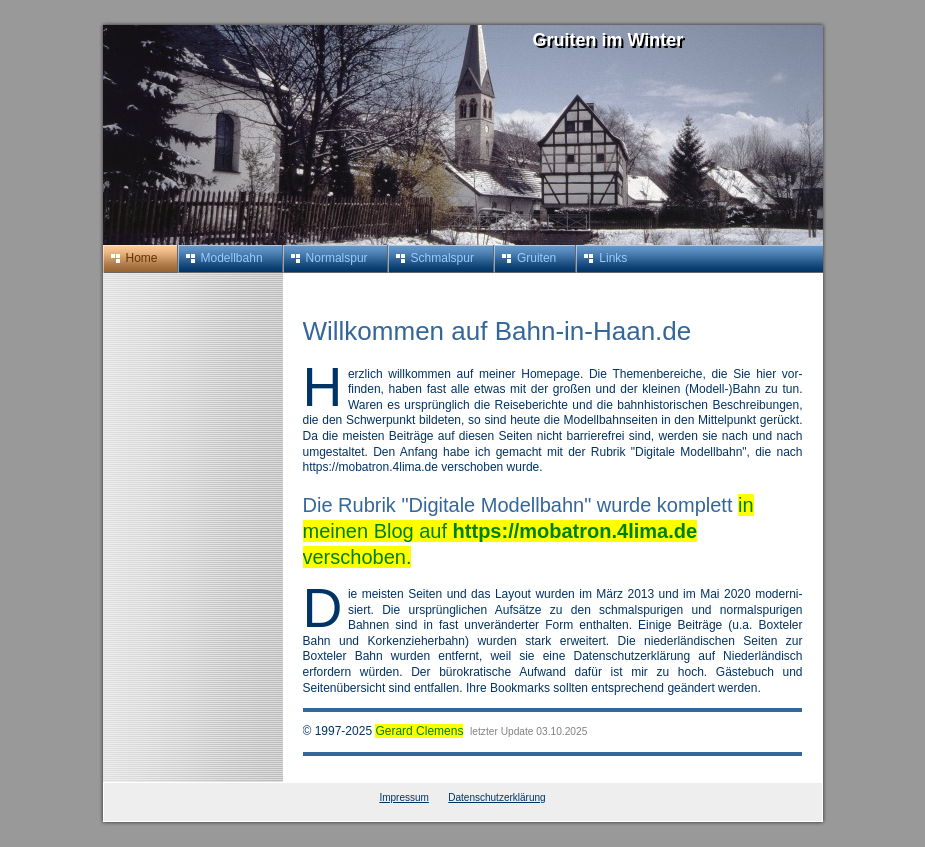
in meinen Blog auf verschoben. (528, 531)
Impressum (403, 797)
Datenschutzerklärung (496, 797)
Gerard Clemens (419, 731)
